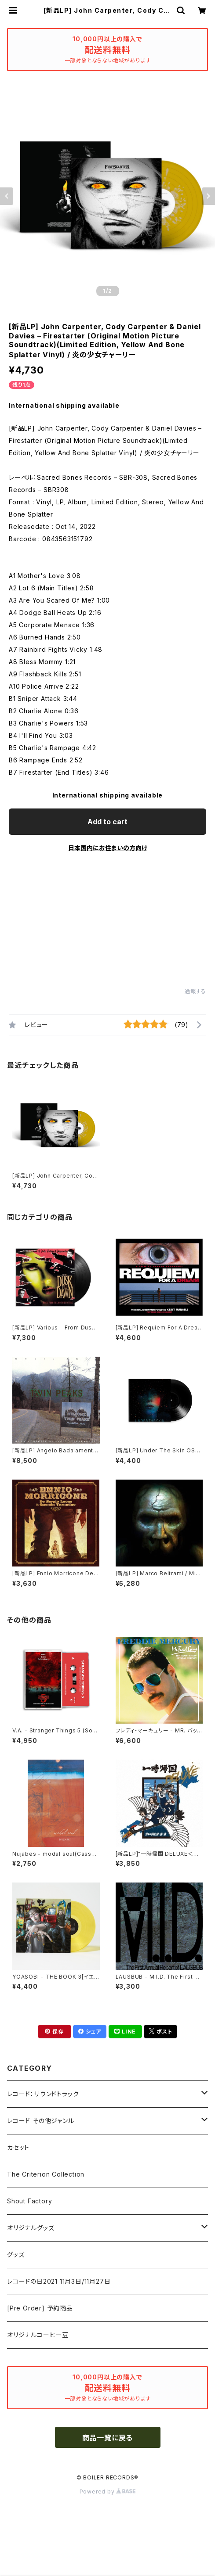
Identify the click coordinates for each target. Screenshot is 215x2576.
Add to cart (107, 821)
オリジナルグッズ (30, 2227)
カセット (18, 2147)
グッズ (15, 2254)
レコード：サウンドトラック (43, 2094)
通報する (195, 991)
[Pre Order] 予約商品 (40, 2308)
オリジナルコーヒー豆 (38, 2335)
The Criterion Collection (45, 2174)
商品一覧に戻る (107, 2437)
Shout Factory (29, 2201)
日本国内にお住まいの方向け (107, 847)
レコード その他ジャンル (40, 2120)
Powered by (108, 2491)
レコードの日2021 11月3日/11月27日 (58, 2281)
